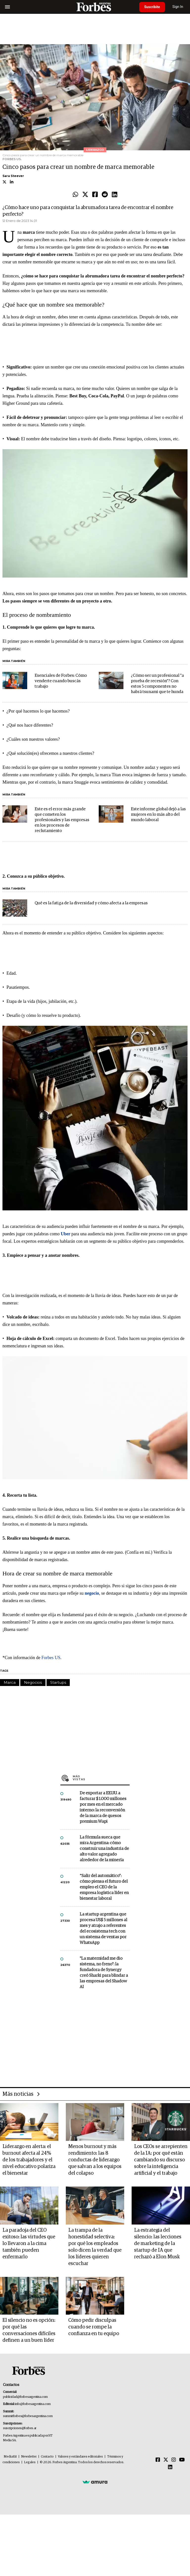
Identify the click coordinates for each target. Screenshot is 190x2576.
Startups (58, 1682)
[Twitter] (165, 2460)
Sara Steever (13, 176)
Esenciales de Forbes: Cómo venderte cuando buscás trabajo (61, 681)
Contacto (47, 2456)
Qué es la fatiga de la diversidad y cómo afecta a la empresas (91, 903)
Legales (30, 2462)
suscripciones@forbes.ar (19, 2428)
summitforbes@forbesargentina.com (27, 2416)
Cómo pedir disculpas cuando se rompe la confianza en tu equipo (93, 2327)
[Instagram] (173, 2460)
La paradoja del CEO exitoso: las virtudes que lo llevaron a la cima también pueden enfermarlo (28, 2243)
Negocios (33, 1682)
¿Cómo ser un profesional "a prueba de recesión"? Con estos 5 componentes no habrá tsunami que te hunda (157, 684)
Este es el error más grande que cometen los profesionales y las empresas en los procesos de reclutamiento (62, 820)
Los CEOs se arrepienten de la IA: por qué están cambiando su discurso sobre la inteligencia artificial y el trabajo (161, 2160)
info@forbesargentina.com (33, 2404)
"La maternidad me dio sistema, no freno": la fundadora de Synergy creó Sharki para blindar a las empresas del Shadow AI (104, 1972)
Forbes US (50, 1657)
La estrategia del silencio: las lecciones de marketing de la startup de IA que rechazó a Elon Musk (157, 2243)
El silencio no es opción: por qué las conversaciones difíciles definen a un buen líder (28, 2330)
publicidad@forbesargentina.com (25, 2397)
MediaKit (10, 2456)
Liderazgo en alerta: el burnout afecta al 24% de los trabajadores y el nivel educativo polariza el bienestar (28, 2160)
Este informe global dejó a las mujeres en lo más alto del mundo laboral (158, 814)
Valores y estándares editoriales (80, 2456)
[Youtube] (182, 2460)
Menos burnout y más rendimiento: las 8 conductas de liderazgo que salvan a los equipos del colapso (94, 2160)
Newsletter (29, 2456)
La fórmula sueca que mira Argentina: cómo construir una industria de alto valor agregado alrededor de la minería (104, 1848)
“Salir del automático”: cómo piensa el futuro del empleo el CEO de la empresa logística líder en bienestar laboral (104, 1887)
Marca (10, 1682)
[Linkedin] (170, 2467)
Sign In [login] (177, 7)
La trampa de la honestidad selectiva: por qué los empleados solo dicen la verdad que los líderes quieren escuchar (94, 2247)
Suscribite (152, 7)
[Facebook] (158, 2460)
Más (101, 1778)
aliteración (43, 395)
